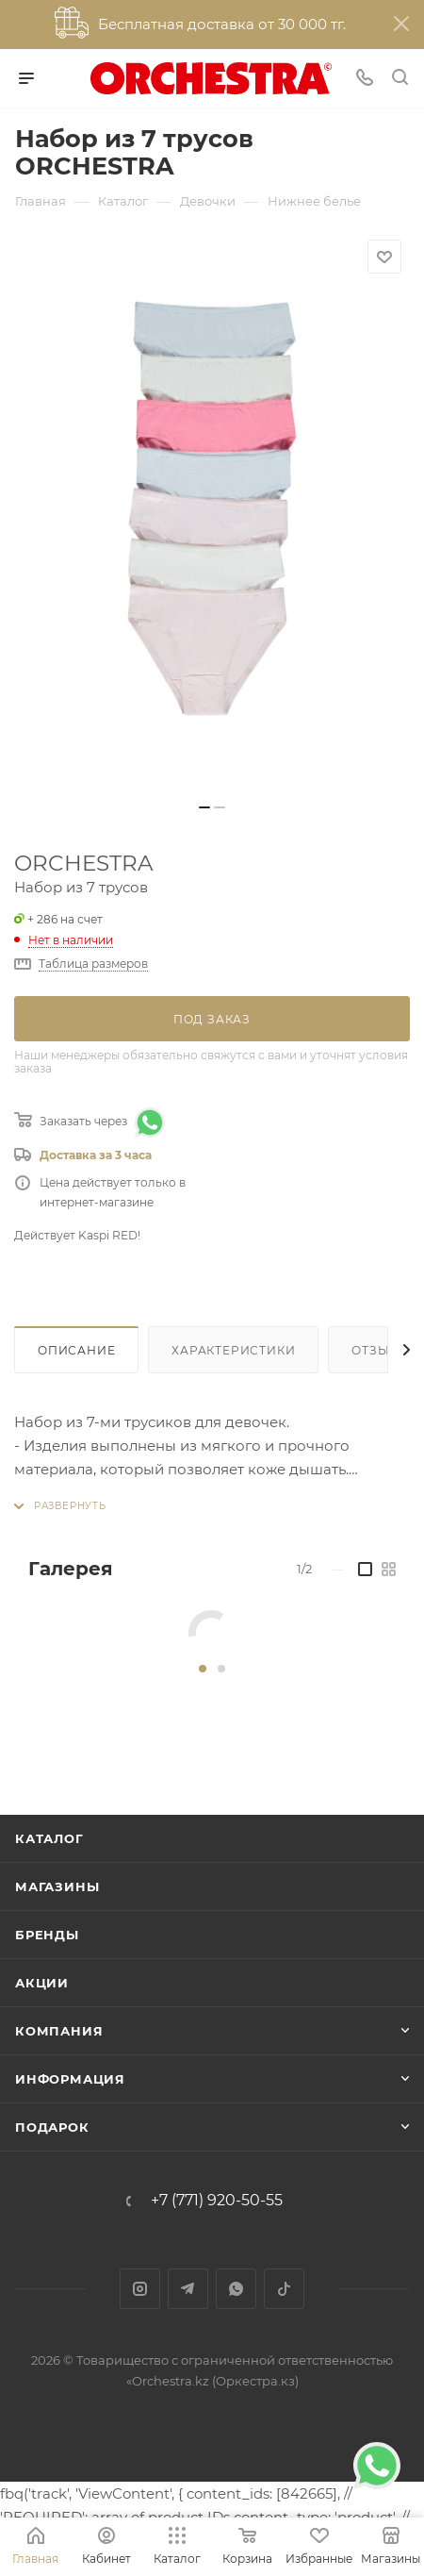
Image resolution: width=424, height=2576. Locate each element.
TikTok (284, 2289)
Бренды (47, 1934)
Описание (76, 1350)
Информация (70, 2078)
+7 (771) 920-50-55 (217, 2200)
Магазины (57, 1886)
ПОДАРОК (52, 2127)
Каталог (49, 1838)
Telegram (188, 2289)
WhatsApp (236, 2289)
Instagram (140, 2289)
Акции (42, 1982)
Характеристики (233, 1350)
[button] (202, 1668)
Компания (59, 2030)
